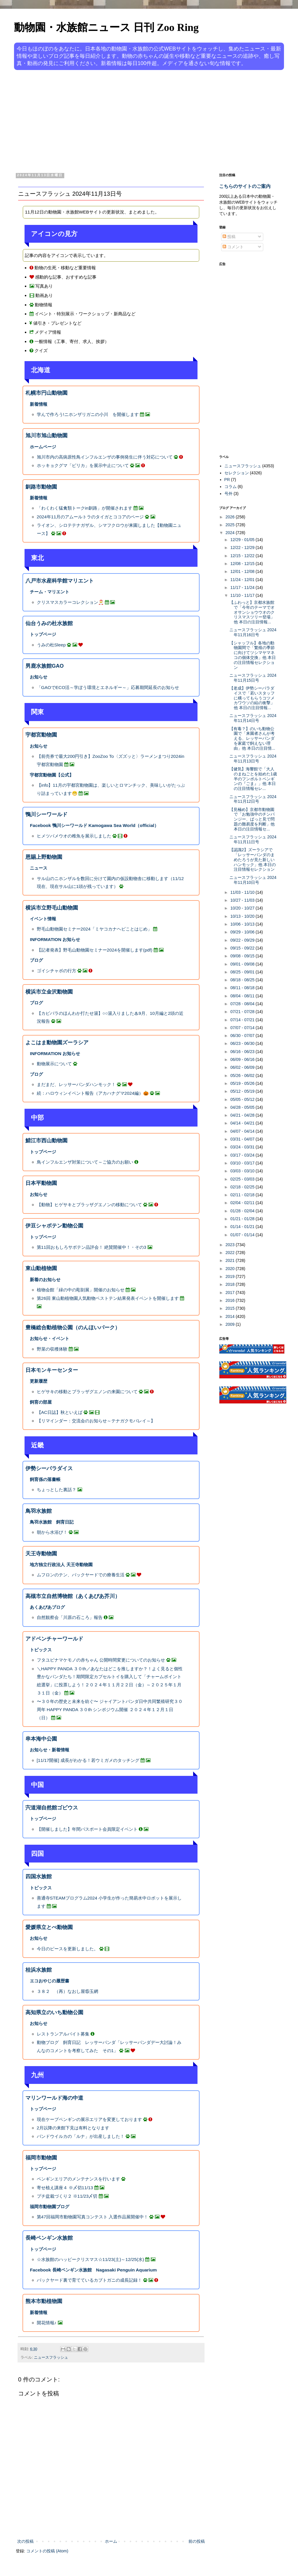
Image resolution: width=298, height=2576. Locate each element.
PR (227, 479)
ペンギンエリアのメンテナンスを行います (78, 2178)
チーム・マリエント (49, 591)
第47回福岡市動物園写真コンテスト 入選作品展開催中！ (92, 2216)
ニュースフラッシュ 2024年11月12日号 (252, 799)
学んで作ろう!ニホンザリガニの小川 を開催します (88, 414)
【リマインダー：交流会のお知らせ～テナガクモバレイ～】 (96, 1420)
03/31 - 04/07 (242, 1139)
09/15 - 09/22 (242, 948)
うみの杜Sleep (51, 644)
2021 (231, 1260)
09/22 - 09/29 (242, 940)
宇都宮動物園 (41, 735)
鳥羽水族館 (38, 1511)
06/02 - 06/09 (242, 1067)
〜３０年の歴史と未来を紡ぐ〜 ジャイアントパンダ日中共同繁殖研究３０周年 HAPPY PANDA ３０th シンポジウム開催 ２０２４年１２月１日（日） (110, 1709)
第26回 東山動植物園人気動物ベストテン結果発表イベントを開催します (108, 1298)
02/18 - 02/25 (242, 1187)
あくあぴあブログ (47, 1607)
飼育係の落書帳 (45, 1479)
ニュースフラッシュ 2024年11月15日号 (252, 678)
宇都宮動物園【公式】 (52, 774)
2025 (231, 524)
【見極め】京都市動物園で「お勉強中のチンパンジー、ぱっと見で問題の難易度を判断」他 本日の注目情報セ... (252, 819)
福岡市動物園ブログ (49, 2206)
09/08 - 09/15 (242, 956)
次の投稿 (25, 2541)
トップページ (43, 634)
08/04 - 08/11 (242, 996)
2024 (231, 532)
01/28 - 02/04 (242, 1211)
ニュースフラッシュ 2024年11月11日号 (252, 839)
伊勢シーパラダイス (49, 1468)
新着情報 (38, 404)
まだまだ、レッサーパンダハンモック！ (76, 1084)
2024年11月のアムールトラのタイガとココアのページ (90, 516)
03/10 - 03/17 (242, 1163)
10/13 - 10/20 (242, 916)
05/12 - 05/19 (242, 1091)
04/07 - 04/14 (242, 1131)
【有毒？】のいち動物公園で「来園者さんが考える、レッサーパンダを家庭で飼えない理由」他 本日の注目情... (252, 738)
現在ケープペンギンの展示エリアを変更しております (89, 2119)
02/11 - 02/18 (242, 1194)
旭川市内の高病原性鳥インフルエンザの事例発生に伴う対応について (105, 456)
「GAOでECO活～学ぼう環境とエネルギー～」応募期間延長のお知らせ (108, 687)
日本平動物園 (41, 1183)
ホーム (111, 2541)
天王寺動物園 (41, 1554)
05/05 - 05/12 (242, 1099)
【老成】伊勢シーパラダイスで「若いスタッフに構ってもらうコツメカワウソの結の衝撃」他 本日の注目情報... (252, 698)
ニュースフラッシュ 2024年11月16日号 (252, 632)
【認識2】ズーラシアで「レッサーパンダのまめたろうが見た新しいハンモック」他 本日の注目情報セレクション (252, 859)
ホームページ (43, 446)
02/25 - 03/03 (242, 1179)
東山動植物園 (41, 1268)
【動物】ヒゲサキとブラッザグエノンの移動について (89, 1204)
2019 (231, 1276)
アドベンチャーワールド (54, 1639)
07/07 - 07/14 (242, 1027)
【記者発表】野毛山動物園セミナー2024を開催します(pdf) (95, 949)
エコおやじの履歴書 (49, 1980)
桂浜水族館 (38, 1970)
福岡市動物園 (41, 2158)
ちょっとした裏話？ (56, 1489)
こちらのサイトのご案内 (245, 186)
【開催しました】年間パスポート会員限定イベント (87, 1829)
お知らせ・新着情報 (49, 1749)
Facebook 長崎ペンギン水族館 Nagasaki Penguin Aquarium (93, 2269)
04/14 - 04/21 (242, 1123)
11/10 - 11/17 (242, 595)
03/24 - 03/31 (242, 1147)
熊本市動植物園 (43, 2301)
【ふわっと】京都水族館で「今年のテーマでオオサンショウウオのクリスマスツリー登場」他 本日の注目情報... (252, 612)
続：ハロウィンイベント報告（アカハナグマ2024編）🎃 (93, 1093)
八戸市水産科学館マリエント (59, 581)
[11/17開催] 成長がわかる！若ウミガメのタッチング (89, 1760)
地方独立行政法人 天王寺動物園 (61, 1564)
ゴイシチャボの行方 (56, 970)
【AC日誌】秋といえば (59, 1412)
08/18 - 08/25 (242, 979)
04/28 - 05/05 (242, 1107)
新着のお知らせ (45, 1279)
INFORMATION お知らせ (55, 939)
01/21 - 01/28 (242, 1218)
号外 (228, 493)
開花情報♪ (47, 2322)
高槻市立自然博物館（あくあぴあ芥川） (72, 1596)
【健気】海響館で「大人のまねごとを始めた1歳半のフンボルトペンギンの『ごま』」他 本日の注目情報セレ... (253, 779)
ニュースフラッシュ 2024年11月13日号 (252, 758)
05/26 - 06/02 (242, 1075)
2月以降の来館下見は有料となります (73, 2127)
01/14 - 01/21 (242, 1226)
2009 (231, 1324)
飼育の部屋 (41, 1402)
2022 (231, 1252)
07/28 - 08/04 (242, 1003)
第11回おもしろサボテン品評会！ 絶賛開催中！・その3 (91, 1247)
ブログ (36, 960)
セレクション (236, 473)
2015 (231, 1308)
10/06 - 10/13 (242, 924)
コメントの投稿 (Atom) (47, 2551)
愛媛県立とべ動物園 (49, 1927)
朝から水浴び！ (52, 1532)
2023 (231, 1244)
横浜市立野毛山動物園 (51, 908)
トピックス (41, 1649)
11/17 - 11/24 (242, 587)
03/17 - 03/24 (242, 1155)
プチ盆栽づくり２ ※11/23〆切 (67, 2196)
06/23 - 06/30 (242, 1043)
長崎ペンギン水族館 (49, 2238)
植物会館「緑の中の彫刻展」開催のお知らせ (80, 1289)
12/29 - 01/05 (242, 539)
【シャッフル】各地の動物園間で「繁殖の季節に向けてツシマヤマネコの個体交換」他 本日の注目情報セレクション (252, 655)
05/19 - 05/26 (242, 1083)
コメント (233, 246)
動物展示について (54, 1063)
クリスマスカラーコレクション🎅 (70, 602)
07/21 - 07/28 (242, 1011)
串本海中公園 (41, 1739)
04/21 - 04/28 (242, 1115)
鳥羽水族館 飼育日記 (52, 1521)
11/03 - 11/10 (242, 892)
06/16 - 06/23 (242, 1051)
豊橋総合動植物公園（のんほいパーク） (72, 1327)
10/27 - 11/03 (242, 900)
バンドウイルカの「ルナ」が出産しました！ (80, 2136)
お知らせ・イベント (49, 1338)
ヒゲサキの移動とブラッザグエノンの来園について (87, 1391)
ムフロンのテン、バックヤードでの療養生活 (80, 1574)
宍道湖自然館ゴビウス (51, 1808)
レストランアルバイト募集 (63, 2033)
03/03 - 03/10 (242, 1171)
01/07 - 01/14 (242, 1234)
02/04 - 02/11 (242, 1202)
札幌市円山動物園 (46, 393)
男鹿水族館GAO (44, 666)
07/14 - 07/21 (242, 1019)
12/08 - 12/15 (242, 563)
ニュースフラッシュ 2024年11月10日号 (252, 880)
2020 (231, 1268)
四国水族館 (38, 1876)
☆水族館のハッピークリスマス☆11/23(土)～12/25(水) (90, 2259)
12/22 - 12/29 (242, 547)
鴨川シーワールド (46, 814)
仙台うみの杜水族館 (49, 623)
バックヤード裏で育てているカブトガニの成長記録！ (89, 2280)
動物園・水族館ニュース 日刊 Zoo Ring (106, 27)
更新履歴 (38, 1381)
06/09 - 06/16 (242, 1059)
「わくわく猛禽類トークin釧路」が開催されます (84, 508)
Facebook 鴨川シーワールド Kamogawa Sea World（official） (94, 825)
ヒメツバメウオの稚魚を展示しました (74, 835)
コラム (230, 486)
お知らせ (38, 676)
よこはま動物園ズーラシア (57, 1042)
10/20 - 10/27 (242, 908)
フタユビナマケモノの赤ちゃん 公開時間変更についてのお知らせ (101, 1659)
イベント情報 (43, 918)
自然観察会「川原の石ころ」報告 (70, 1617)
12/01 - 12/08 (242, 571)
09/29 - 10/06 (242, 932)
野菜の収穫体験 (52, 1348)
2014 (231, 1316)
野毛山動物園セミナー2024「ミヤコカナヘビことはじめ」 (94, 928)
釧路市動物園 (41, 487)
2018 (231, 1284)
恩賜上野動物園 (43, 857)
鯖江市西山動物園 (46, 1140)
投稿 (229, 236)
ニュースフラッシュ (51, 2357)
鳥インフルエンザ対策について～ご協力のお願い (85, 1162)
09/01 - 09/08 (242, 964)
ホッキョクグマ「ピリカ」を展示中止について (83, 465)
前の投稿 (196, 2541)
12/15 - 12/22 (242, 555)
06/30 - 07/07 (242, 1035)
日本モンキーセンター (51, 1370)
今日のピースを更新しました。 (67, 1948)
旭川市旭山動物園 (46, 435)
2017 (231, 1292)
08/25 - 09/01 (242, 972)
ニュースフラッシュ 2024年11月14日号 (252, 718)
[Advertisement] (126, 120)
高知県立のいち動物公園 (54, 2012)
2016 (231, 1300)
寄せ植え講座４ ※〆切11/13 (65, 2187)
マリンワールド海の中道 (54, 2098)
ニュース (38, 867)
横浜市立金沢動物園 (49, 992)
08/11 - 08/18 (242, 987)
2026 (231, 517)
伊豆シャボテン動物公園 (54, 1226)
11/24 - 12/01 (242, 579)
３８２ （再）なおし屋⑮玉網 (67, 1991)
